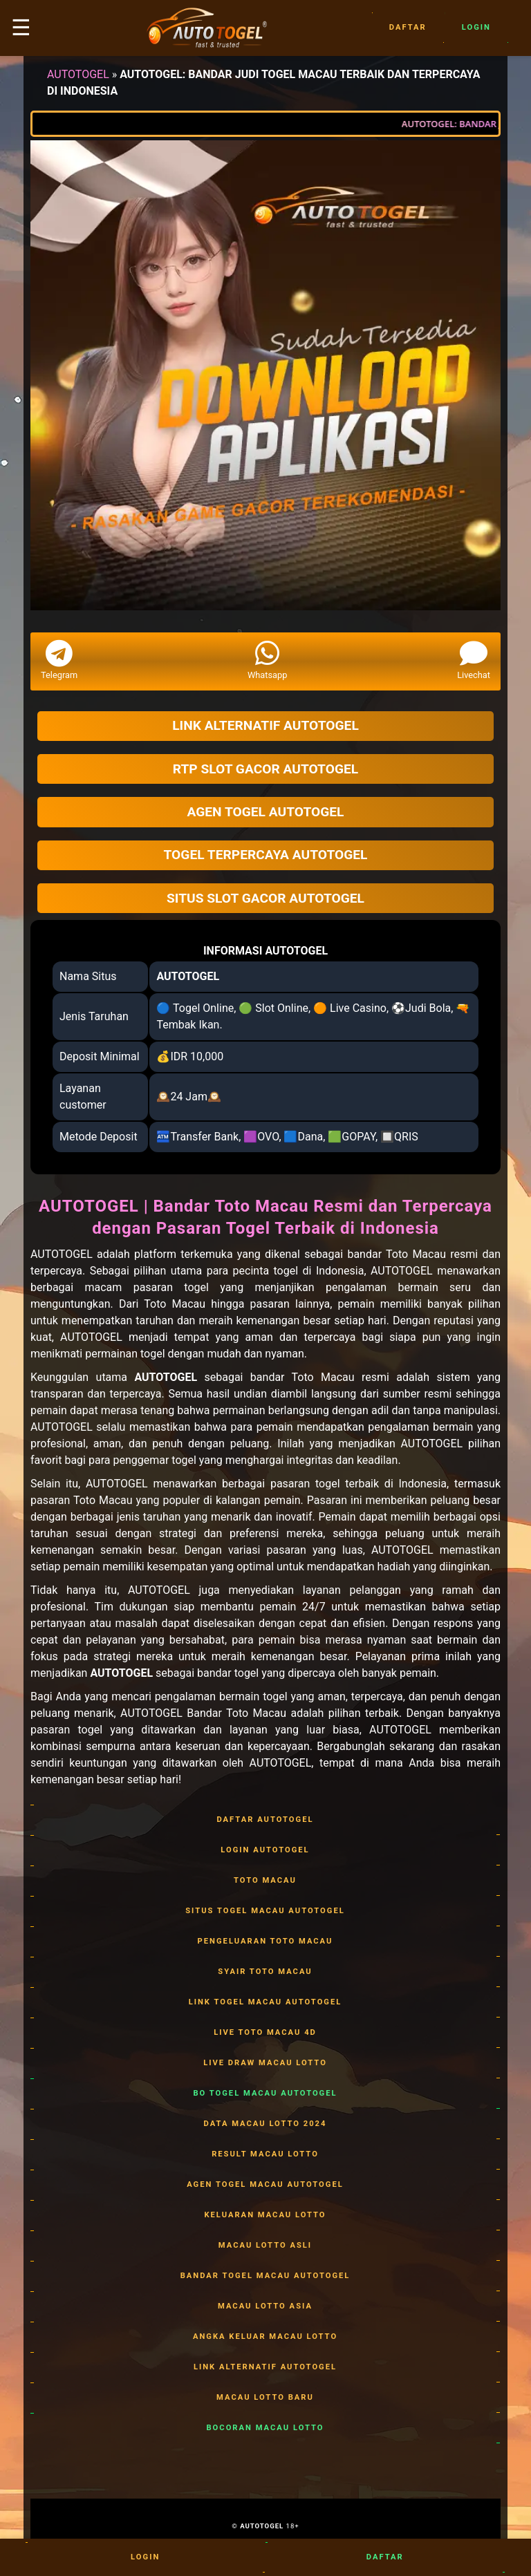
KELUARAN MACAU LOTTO (265, 2215)
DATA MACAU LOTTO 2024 (265, 2124)
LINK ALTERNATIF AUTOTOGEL (265, 2367)
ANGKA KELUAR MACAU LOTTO (265, 2337)
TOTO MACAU (265, 1880)
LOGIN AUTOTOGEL (265, 1850)
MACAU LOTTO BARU (265, 2397)
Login (476, 27)
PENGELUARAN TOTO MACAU (265, 1941)
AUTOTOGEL (78, 74)
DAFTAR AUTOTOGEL (265, 1820)
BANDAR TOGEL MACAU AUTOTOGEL (265, 2276)
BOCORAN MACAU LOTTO (265, 2428)
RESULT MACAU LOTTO (265, 2154)
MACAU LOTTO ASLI (265, 2245)
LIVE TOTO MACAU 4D (265, 2033)
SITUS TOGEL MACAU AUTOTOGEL (265, 1911)
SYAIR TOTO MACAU (265, 1972)
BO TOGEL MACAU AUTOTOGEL (265, 2093)
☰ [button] (21, 28)
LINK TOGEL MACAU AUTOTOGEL (265, 2002)
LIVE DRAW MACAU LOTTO (265, 2063)
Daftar (408, 27)
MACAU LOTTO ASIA (265, 2306)
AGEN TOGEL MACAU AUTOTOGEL (265, 2185)
